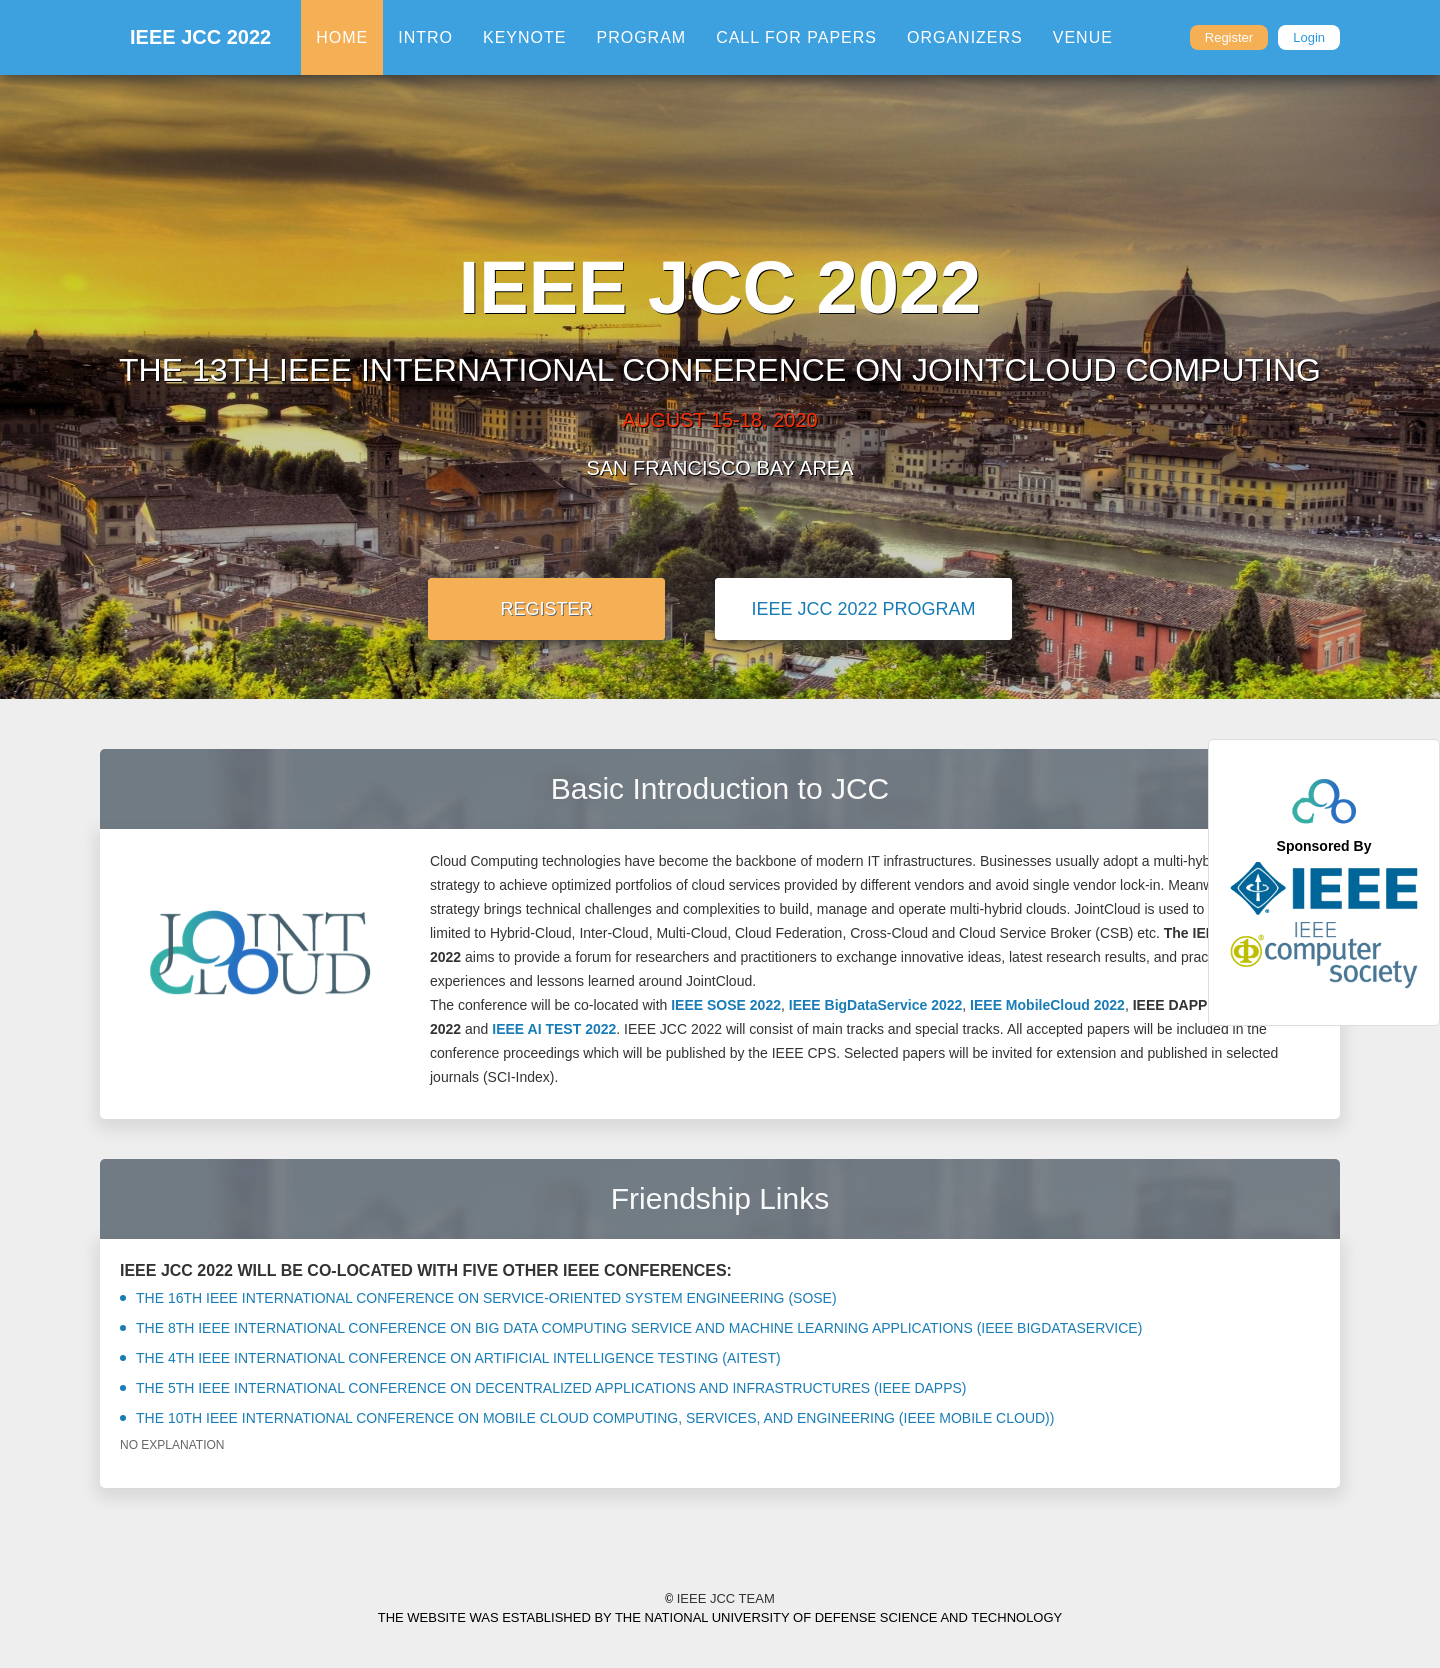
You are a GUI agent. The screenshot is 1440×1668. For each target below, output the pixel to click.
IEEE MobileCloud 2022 (1047, 1005)
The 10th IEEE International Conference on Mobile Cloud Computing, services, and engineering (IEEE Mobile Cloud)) (587, 1418)
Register (1229, 37)
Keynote (524, 37)
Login (1309, 37)
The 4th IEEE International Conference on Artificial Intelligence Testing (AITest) (450, 1358)
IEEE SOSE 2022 (726, 1005)
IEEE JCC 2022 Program (863, 609)
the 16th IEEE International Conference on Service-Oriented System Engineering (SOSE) (478, 1298)
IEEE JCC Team (719, 1599)
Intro (425, 37)
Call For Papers (796, 37)
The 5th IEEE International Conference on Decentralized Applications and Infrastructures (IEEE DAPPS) (543, 1388)
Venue (1083, 37)
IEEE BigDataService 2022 (876, 1005)
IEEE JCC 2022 (200, 37)
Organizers (965, 37)
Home (342, 37)
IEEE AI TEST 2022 (554, 1029)
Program (641, 37)
